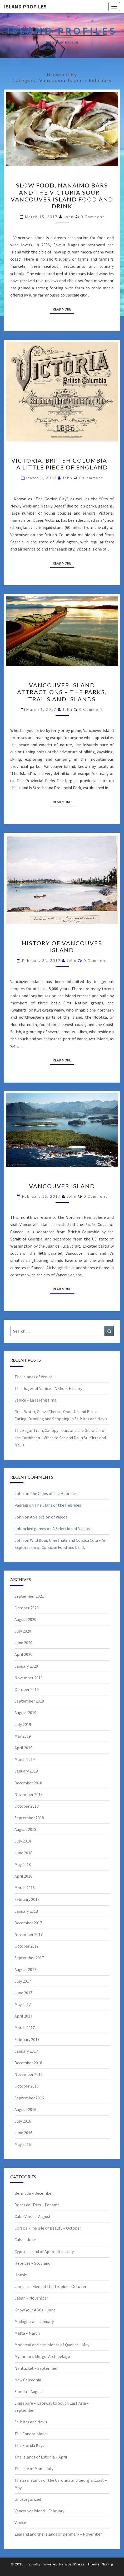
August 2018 (25, 1829)
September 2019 (29, 1701)
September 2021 (29, 1596)
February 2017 (26, 2039)
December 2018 (28, 1782)
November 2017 (28, 1934)
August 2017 (25, 1969)
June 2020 (23, 1642)
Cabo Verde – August (32, 2216)
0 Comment (93, 216)
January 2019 (26, 1771)
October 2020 (26, 1607)
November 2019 (28, 1677)
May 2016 (22, 2144)
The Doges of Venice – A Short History (48, 1388)
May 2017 (22, 2004)
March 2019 (24, 1759)
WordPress (75, 2564)
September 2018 (29, 1817)
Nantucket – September (36, 2368)
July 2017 (22, 1981)
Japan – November (31, 2298)
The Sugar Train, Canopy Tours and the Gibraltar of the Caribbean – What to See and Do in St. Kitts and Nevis (60, 1437)
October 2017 (26, 1946)
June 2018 (23, 1852)
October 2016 (26, 2086)
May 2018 (22, 1864)
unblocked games (30, 1528)
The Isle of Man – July (33, 2468)
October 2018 (26, 1806)
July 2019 (22, 1724)
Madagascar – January (34, 2321)
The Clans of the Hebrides (53, 1493)
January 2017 (26, 2051)
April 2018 (23, 1876)
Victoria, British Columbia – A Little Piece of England (62, 464)
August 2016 (25, 2109)
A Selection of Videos (48, 1517)
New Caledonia (27, 2379)
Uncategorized (27, 2499)
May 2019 (22, 1736)
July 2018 (22, 1841)
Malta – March (27, 2333)
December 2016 (28, 2062)
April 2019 (23, 1747)
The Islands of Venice (33, 1376)
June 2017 (23, 1992)
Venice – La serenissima (35, 1400)
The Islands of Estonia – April (40, 2457)
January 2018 (26, 1911)
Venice (20, 2522)
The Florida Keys (29, 2445)
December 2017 (28, 1922)
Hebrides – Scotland (32, 2263)
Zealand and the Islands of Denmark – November (58, 2534)
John (69, 216)
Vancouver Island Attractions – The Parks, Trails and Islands (62, 692)
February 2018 (26, 1899)
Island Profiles (25, 6)
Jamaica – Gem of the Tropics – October (50, 2286)
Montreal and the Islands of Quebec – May (51, 2344)
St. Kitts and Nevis (30, 2421)
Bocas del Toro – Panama (36, 2204)
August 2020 (25, 1619)
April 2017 (23, 2016)
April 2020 (23, 1654)
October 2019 (26, 1689)
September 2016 (29, 2097)
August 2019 (25, 1712)
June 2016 (23, 2132)
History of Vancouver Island (62, 946)
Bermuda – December (33, 2193)
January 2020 (26, 1666)
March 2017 (24, 2027)
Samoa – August (28, 2391)
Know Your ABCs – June (35, 2309)
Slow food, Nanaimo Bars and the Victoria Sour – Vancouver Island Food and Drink (62, 196)
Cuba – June (25, 2239)
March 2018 (24, 1887)
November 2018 (28, 1794)
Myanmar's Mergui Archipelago (42, 2356)
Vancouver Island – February (39, 2510)
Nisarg (107, 2564)
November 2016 (28, 2074)
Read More (63, 309)
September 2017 (29, 1957)
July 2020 (22, 1631)
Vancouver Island (62, 1186)
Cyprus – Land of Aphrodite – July (44, 2251)
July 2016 (22, 2121)
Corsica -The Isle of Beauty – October (47, 2228)
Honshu (21, 2274)
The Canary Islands (31, 2433)
